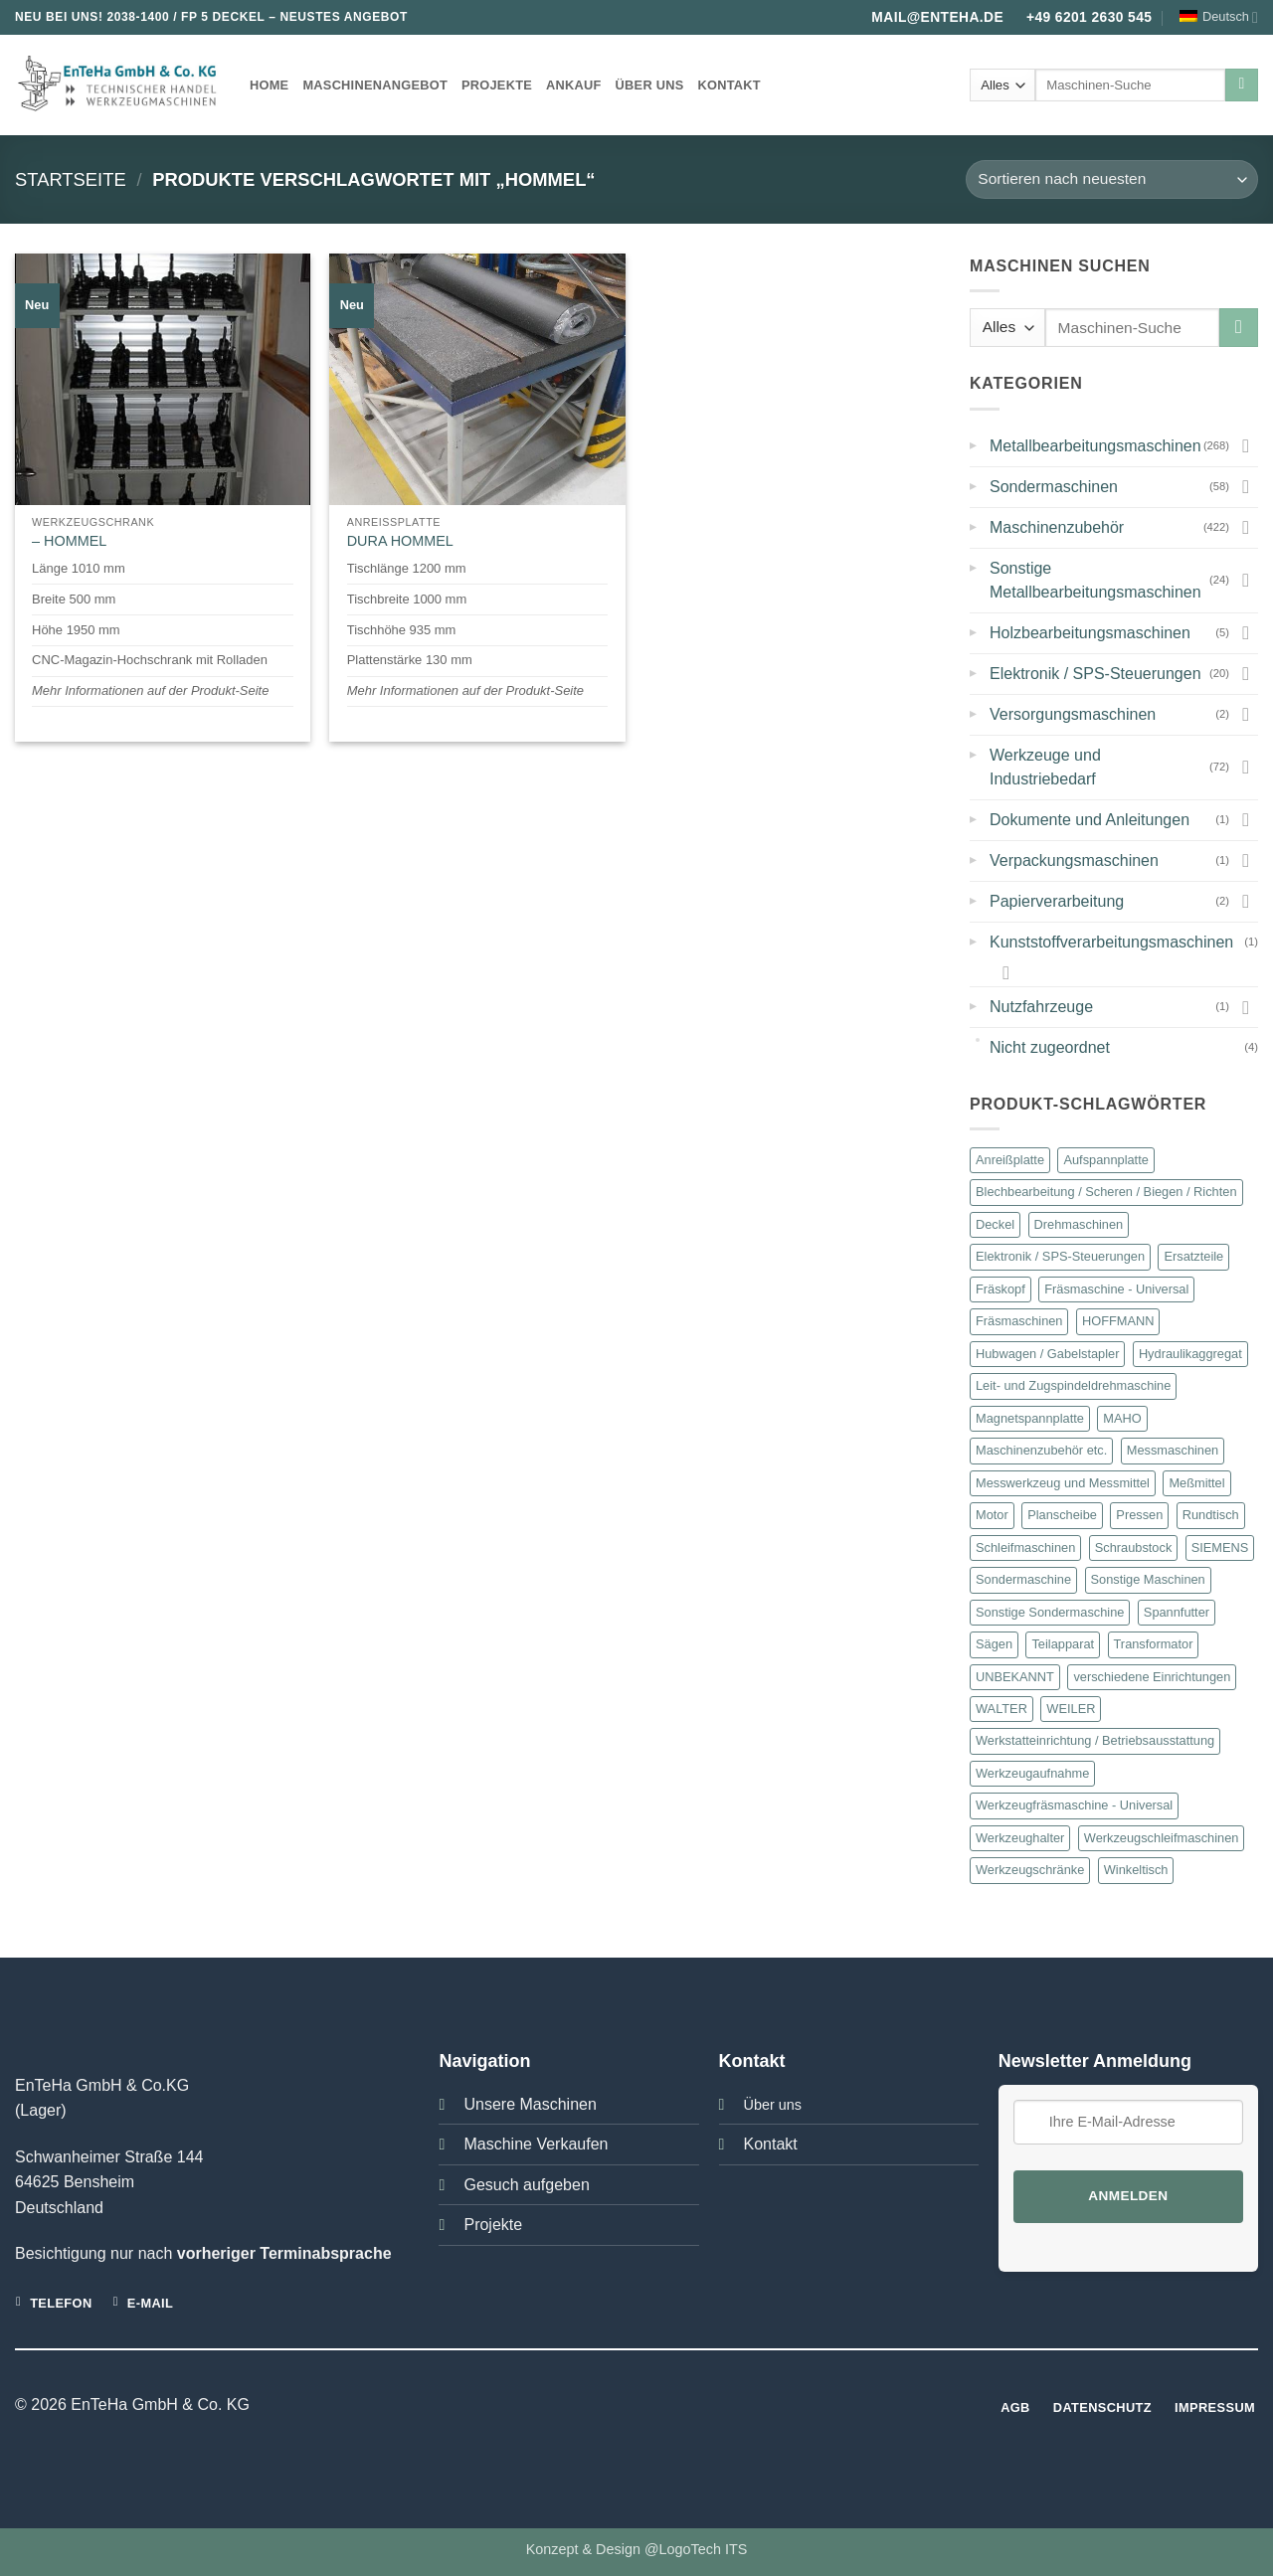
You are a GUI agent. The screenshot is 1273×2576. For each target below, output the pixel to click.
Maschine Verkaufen (535, 2144)
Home (269, 85)
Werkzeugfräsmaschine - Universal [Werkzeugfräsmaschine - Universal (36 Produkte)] (1074, 1805)
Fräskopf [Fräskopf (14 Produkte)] (1000, 1289)
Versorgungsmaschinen (1073, 714)
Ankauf (574, 85)
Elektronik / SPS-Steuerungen (1095, 673)
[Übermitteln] (1241, 85)
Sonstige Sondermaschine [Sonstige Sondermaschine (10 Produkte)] (1050, 1612)
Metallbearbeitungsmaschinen (1095, 445)
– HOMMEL (69, 541)
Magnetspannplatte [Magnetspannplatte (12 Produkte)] (1030, 1418)
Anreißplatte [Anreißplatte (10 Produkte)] (1010, 1159)
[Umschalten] (1246, 445)
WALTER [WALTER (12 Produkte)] (1001, 1708)
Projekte (496, 85)
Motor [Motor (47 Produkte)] (992, 1514)
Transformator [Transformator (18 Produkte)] (1153, 1643)
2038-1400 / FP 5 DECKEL (185, 17)
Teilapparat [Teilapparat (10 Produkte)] (1062, 1643)
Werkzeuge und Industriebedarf (1045, 767)
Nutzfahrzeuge (1041, 1006)
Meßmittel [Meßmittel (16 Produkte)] (1196, 1482)
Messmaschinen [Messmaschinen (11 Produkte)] (1172, 1450)
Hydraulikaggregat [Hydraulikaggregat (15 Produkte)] (1190, 1353)
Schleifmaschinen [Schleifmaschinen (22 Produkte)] (1025, 1547)
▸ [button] (973, 442)
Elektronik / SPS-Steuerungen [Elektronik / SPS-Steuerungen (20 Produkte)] (1060, 1256)
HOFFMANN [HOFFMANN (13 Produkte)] (1118, 1320)
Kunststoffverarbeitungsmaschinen (1111, 942)
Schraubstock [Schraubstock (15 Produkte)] (1134, 1547)
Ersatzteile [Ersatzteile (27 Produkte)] (1193, 1256)
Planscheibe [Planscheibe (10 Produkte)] (1062, 1514)
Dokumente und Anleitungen (1089, 819)
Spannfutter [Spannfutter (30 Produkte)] (1176, 1612)
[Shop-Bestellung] (1112, 179)
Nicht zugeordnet (1050, 1047)
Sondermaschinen (1054, 486)
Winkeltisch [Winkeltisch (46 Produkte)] (1136, 1869)
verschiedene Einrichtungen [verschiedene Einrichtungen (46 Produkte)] (1151, 1676)
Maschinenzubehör (1057, 527)
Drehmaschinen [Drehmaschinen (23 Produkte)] (1079, 1224)
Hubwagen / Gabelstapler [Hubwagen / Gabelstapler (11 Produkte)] (1047, 1353)
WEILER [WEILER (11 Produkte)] (1070, 1708)
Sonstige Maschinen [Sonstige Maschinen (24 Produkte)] (1148, 1579)
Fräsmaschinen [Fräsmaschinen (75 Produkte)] (1019, 1320)
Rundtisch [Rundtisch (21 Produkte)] (1210, 1514)
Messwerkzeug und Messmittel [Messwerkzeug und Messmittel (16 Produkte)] (1063, 1482)
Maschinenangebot (375, 85)
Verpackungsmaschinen (1074, 860)
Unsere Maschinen (529, 2104)
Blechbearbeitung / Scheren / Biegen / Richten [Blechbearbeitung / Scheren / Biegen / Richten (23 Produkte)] (1106, 1191)
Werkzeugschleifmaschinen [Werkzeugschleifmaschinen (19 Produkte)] (1161, 1837)
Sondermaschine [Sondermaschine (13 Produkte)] (1023, 1579)
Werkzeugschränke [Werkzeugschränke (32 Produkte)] (1030, 1869)
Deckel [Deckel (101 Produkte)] (995, 1224)
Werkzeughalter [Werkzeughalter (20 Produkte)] (1020, 1837)
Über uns (650, 85)
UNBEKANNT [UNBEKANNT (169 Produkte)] (1015, 1676)
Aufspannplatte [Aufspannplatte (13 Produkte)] (1105, 1159)
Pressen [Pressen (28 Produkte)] (1139, 1514)
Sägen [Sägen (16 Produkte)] (994, 1643)
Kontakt (728, 85)
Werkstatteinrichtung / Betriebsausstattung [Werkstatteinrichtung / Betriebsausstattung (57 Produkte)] (1095, 1740)
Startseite (70, 179)
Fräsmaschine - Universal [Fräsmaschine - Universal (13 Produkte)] (1116, 1289)
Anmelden (1128, 2195)
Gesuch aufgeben (526, 2184)
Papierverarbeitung (1057, 901)
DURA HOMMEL (400, 541)
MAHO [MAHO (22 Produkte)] (1122, 1418)
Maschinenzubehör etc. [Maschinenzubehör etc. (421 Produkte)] (1041, 1450)
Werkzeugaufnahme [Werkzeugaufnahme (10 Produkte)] (1032, 1773)
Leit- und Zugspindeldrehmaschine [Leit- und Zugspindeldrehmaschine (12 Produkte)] (1073, 1385)
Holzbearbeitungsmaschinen (1090, 632)
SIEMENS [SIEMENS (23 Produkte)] (1220, 1547)
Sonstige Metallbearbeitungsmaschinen (1095, 580)
